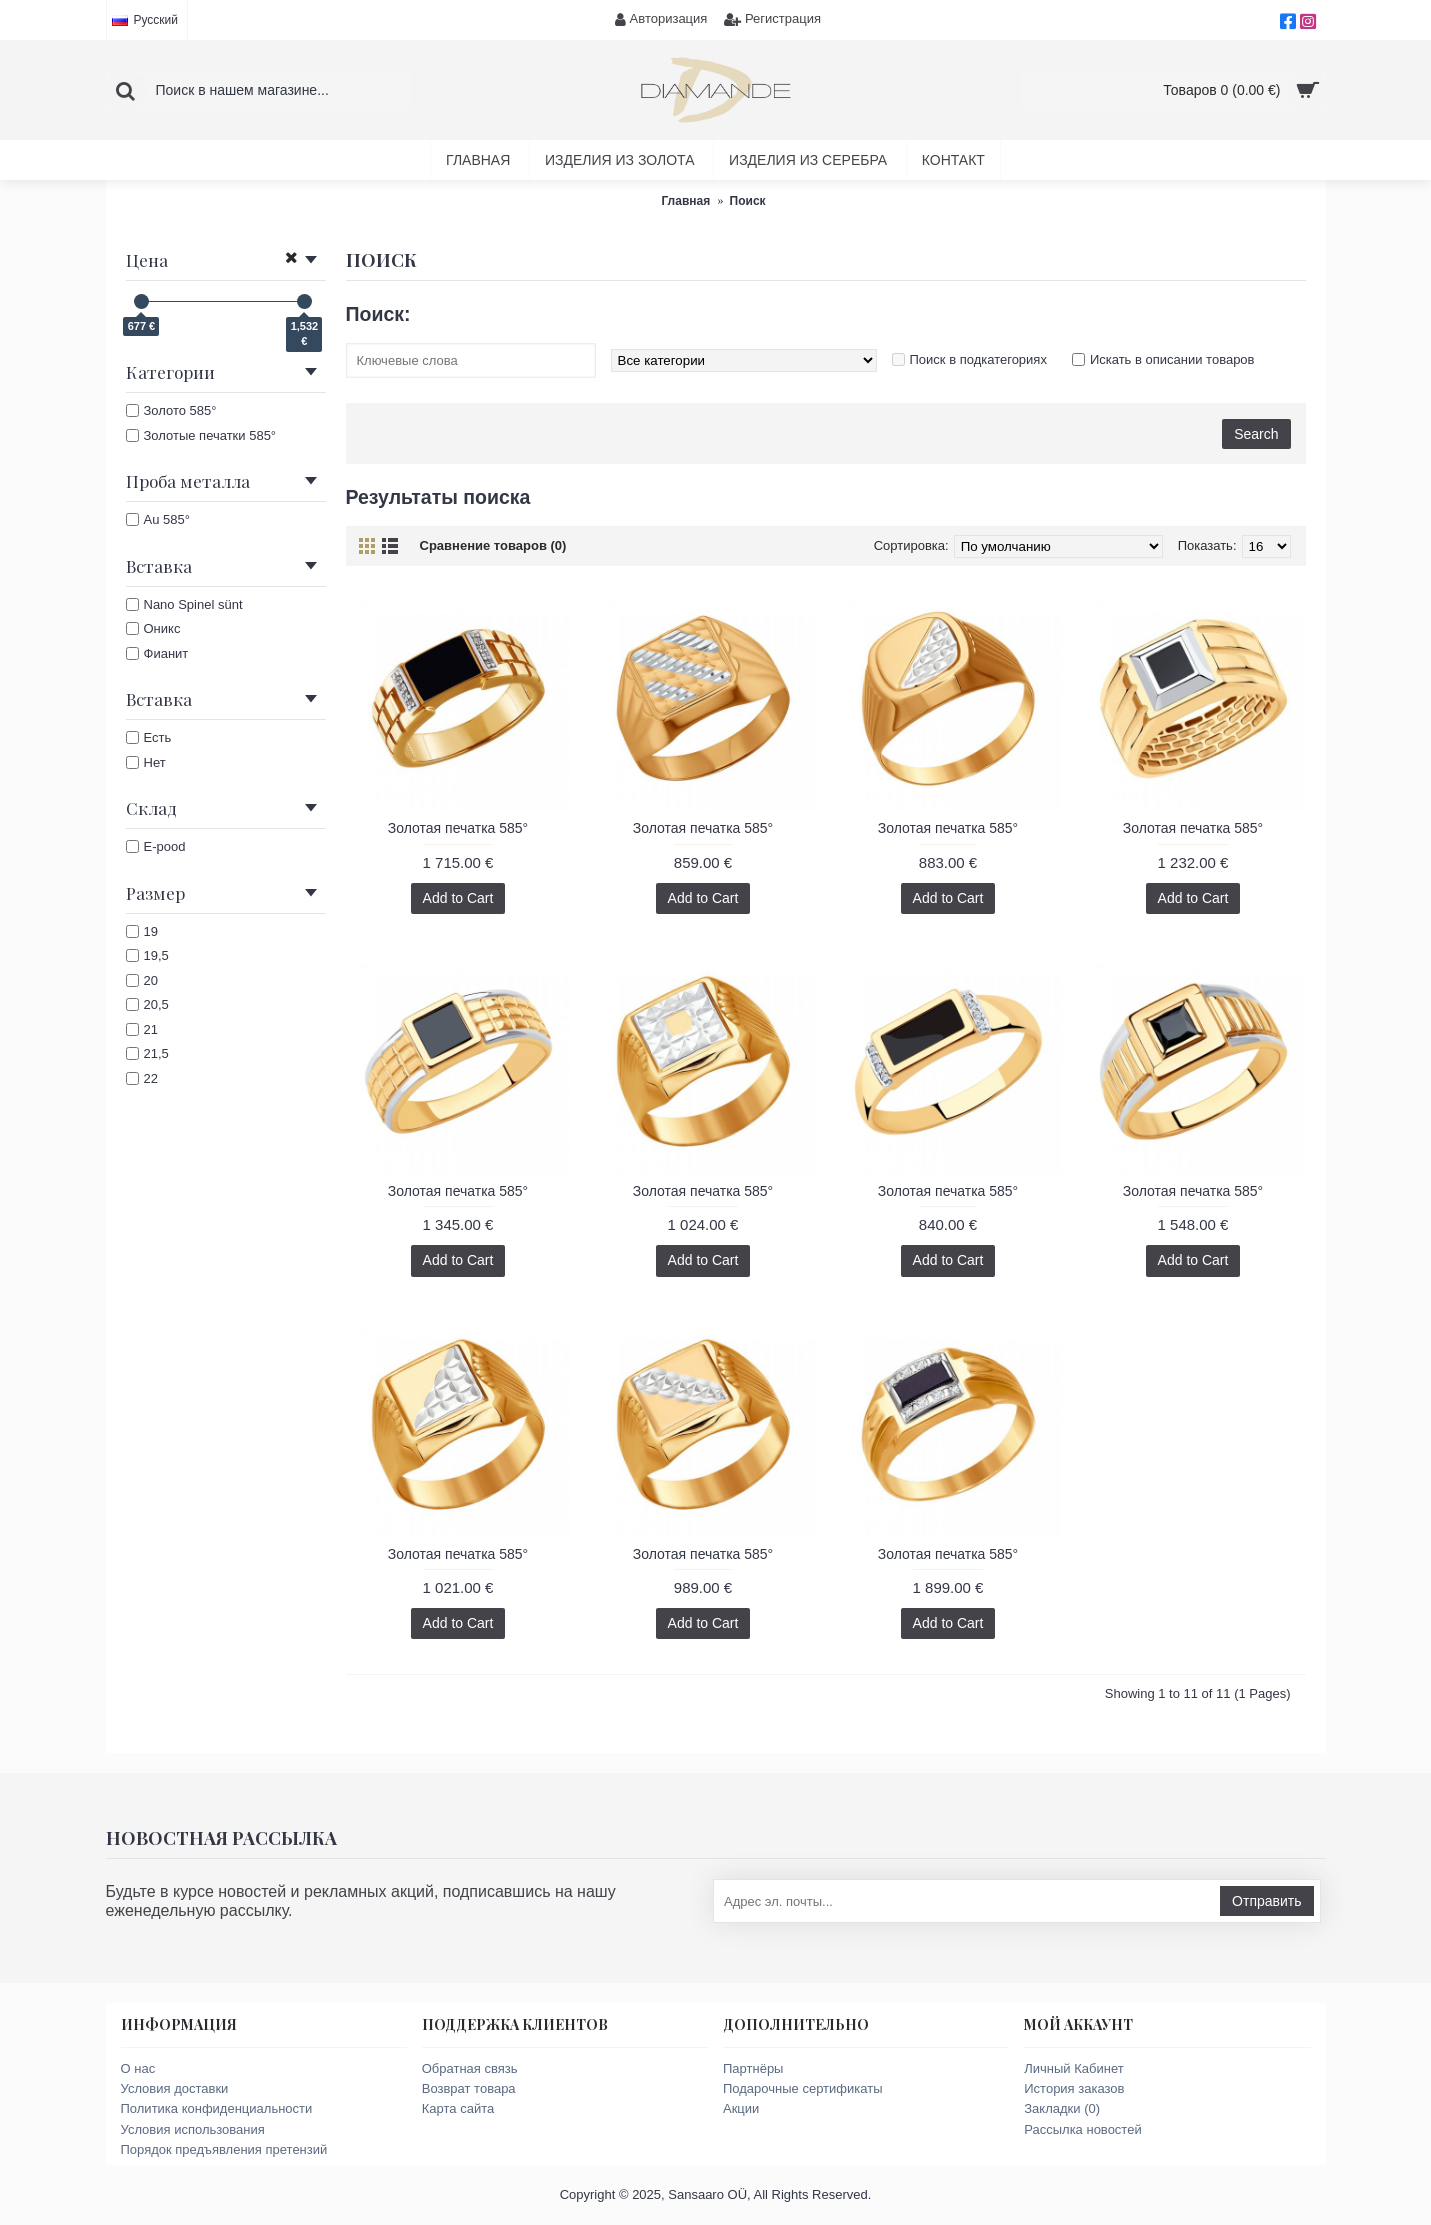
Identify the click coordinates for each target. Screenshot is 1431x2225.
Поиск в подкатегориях (978, 359)
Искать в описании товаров (1172, 359)
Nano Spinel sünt (184, 604)
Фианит (157, 653)
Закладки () (1062, 2108)
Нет (146, 762)
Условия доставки (175, 2088)
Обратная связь (470, 2068)
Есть (149, 737)
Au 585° (158, 519)
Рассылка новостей (1082, 2129)
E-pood (156, 846)
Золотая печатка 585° (458, 828)
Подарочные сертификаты (802, 2088)
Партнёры (753, 2068)
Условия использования (193, 2129)
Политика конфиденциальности (217, 2108)
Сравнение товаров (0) (493, 545)
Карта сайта (458, 2108)
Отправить (1266, 1901)
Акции (741, 2108)
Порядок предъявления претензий (224, 2149)
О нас (138, 2068)
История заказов (1074, 2088)
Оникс (153, 628)
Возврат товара (469, 2088)
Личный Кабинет (1073, 2068)
